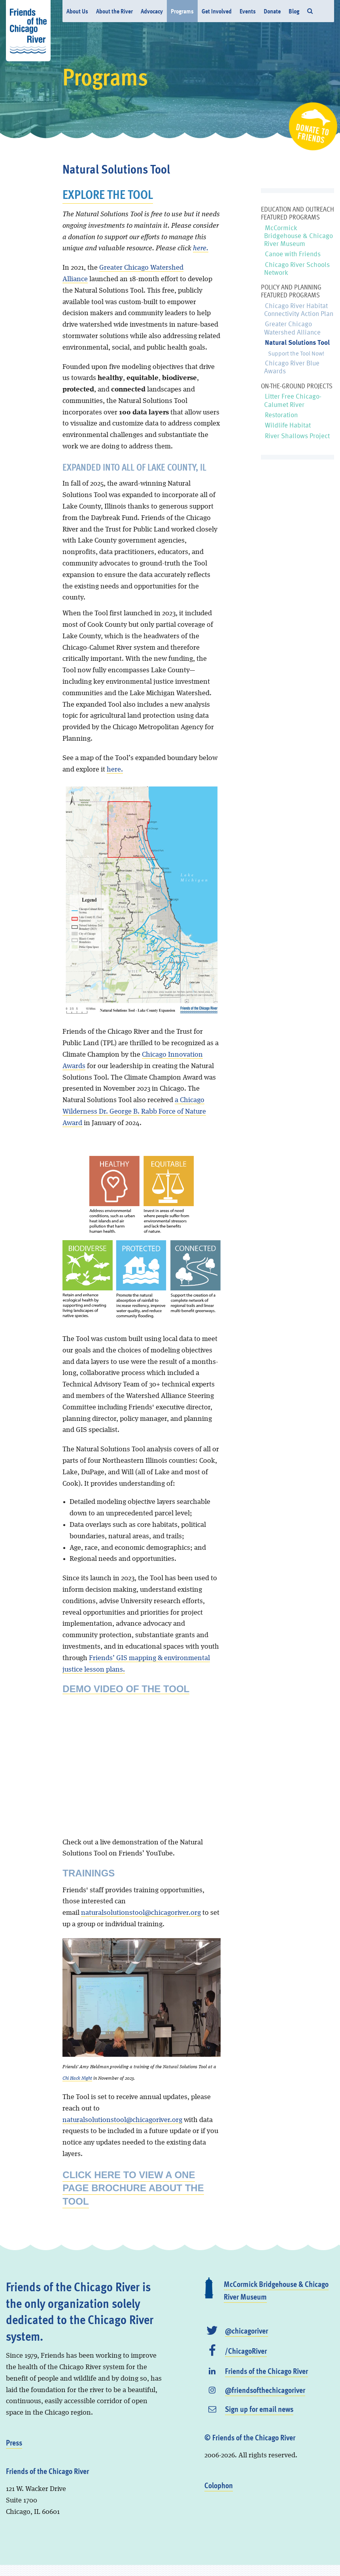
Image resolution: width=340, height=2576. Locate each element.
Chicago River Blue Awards (291, 367)
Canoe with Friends (293, 254)
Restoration (281, 415)
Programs (182, 11)
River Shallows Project (297, 436)
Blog (294, 11)
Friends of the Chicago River (266, 2371)
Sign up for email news (259, 2409)
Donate (272, 11)
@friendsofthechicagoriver (265, 2390)
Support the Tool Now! (296, 353)
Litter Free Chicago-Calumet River (292, 400)
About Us (77, 11)
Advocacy (152, 11)
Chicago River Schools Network (297, 268)
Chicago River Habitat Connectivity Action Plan (298, 309)
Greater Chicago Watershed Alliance (292, 328)
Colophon (218, 2485)
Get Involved (217, 11)
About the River (114, 11)
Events (248, 11)
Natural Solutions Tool (297, 342)
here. (200, 248)
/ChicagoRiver (246, 2351)
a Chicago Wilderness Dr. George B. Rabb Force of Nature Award (134, 1112)
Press (14, 2442)
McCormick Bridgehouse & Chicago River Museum (298, 236)
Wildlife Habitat (288, 425)
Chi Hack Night (77, 2078)
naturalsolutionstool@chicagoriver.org (141, 1912)
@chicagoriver (246, 2330)
